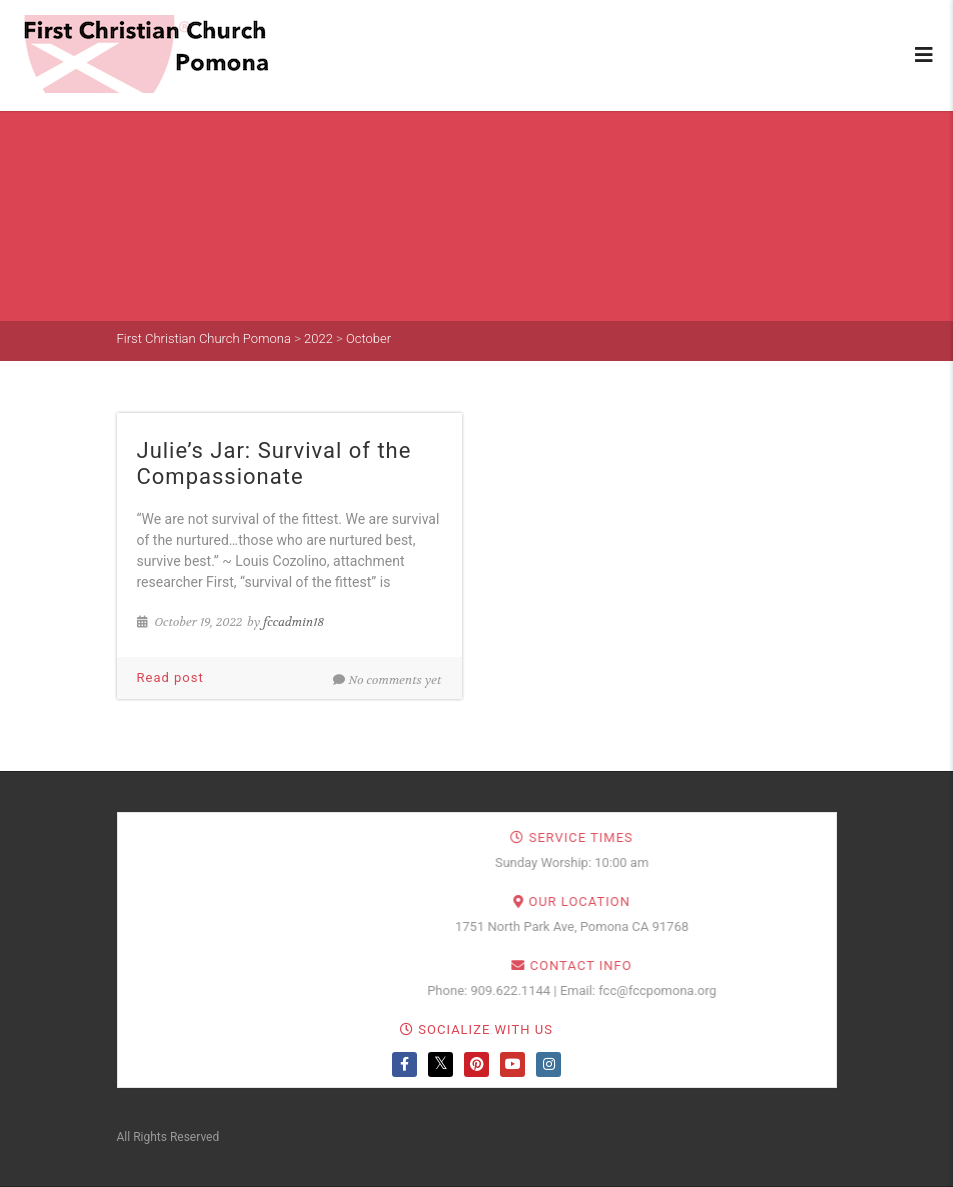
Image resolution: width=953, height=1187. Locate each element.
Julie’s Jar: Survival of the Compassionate (274, 463)
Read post (170, 677)
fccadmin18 (293, 622)
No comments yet (387, 680)
